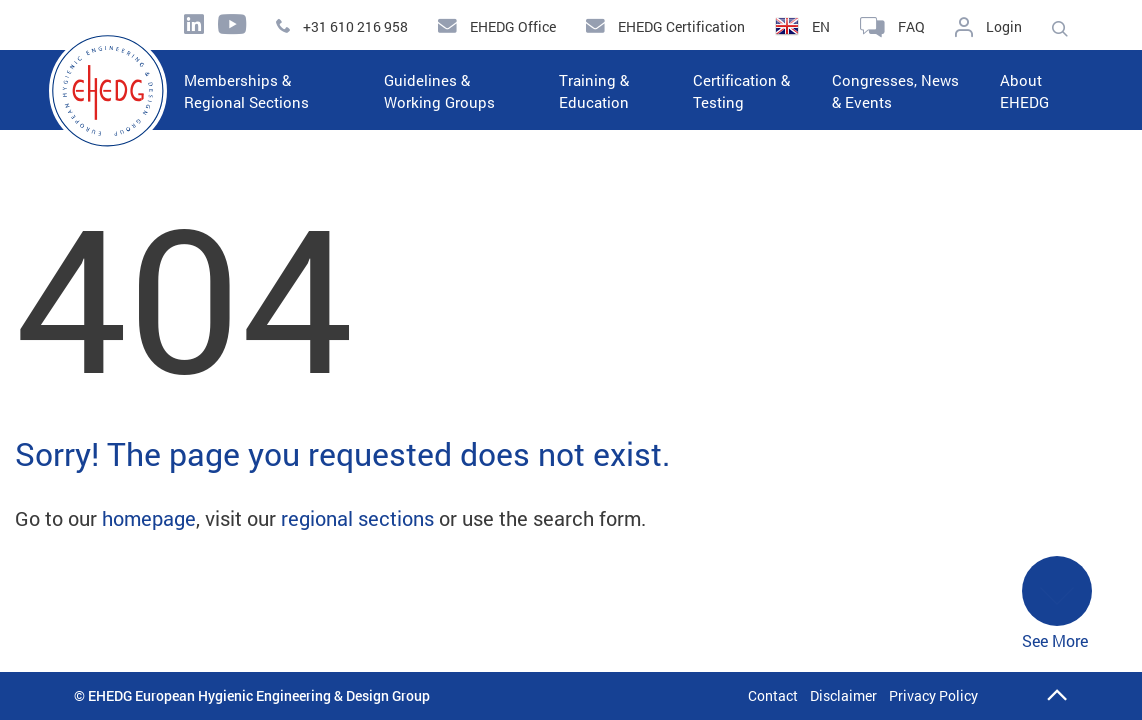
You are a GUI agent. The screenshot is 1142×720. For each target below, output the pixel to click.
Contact (773, 695)
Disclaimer (843, 695)
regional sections (357, 518)
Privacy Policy (933, 695)
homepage (149, 518)
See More (1057, 603)
